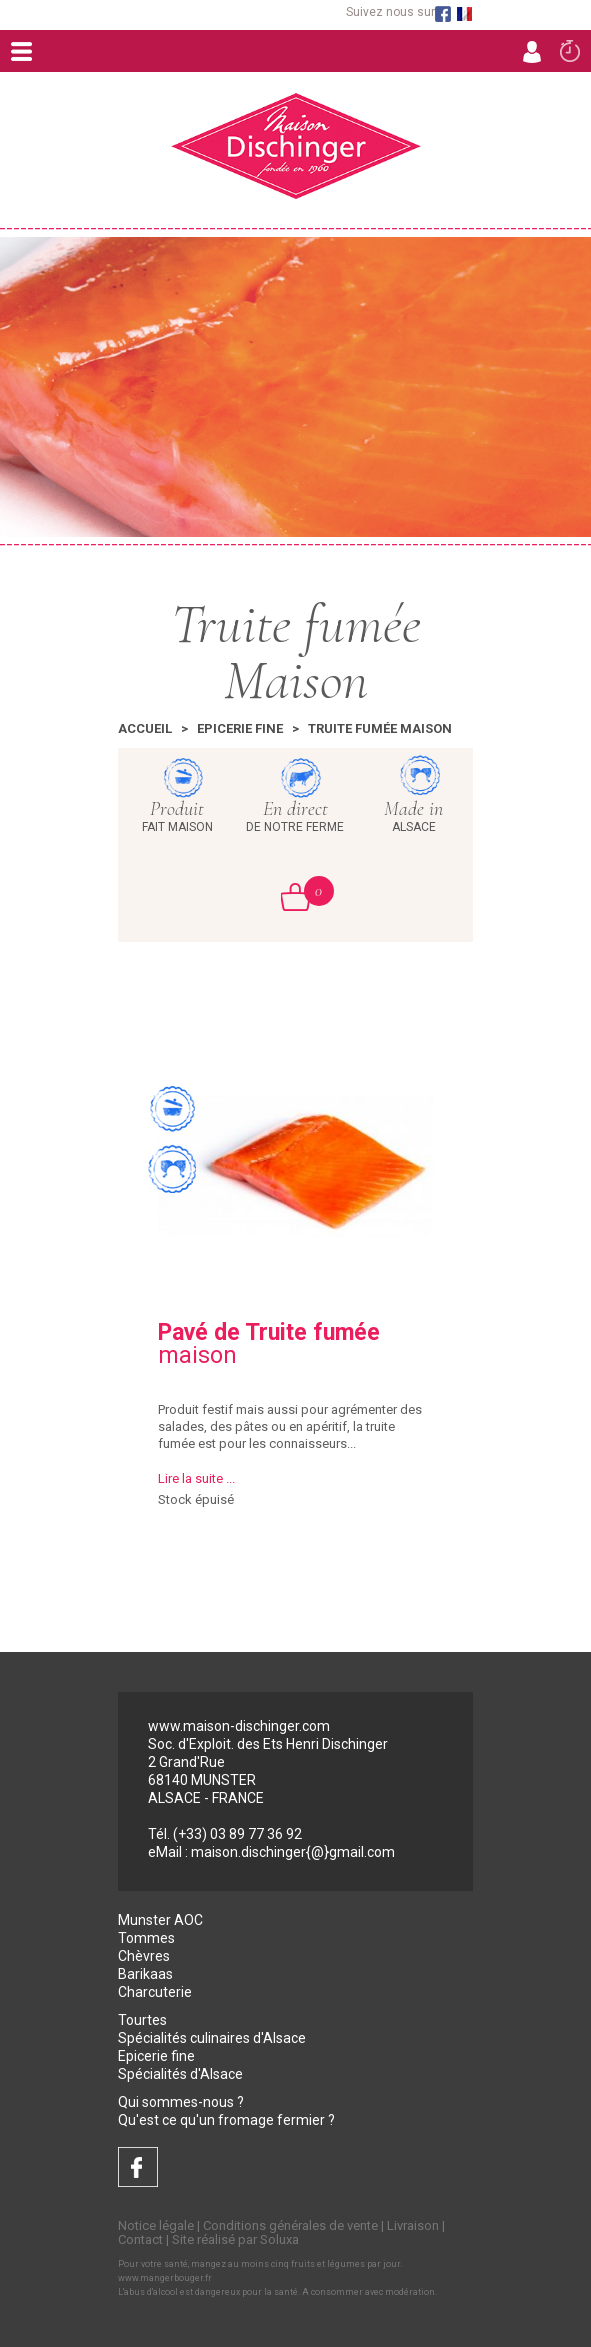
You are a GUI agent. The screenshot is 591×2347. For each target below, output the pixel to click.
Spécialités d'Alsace (180, 2074)
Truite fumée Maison (380, 728)
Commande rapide (570, 50)
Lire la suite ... (196, 1478)
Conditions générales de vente (290, 2225)
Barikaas (145, 1974)
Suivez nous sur (390, 13)
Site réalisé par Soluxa (235, 2239)
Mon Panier (307, 891)
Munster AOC (160, 1920)
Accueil (145, 728)
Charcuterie (155, 1992)
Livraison (413, 2225)
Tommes (146, 1938)
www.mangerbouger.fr (165, 2278)
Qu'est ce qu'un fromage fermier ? (226, 2120)
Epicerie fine (240, 728)
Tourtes (142, 2020)
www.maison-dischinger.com (239, 1726)
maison (269, 1344)
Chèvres (144, 1956)
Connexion (532, 51)
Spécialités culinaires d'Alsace (212, 2038)
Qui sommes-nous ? (181, 2102)
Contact (140, 2239)
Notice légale (156, 2225)
